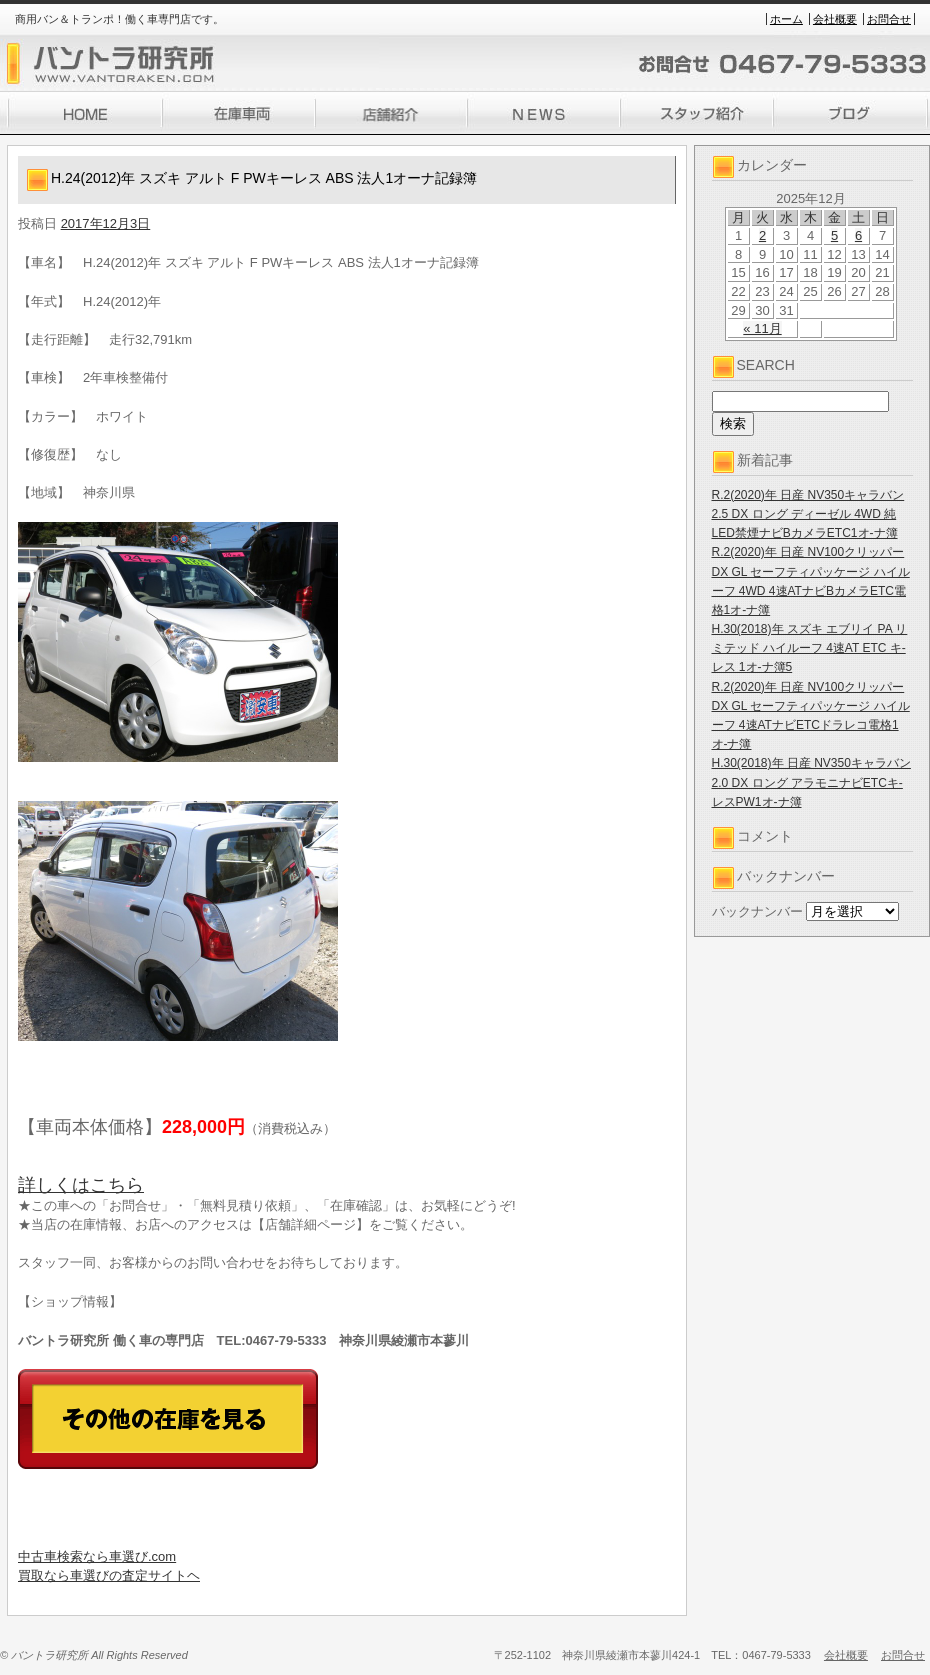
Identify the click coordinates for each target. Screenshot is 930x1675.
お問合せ (889, 19)
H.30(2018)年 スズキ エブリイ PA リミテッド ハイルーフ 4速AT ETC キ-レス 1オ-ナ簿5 (810, 648)
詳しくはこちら (81, 1185)
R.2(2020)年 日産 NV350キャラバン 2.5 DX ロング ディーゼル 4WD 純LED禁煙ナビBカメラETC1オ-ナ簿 (808, 514)
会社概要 (835, 19)
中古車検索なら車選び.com (97, 1556)
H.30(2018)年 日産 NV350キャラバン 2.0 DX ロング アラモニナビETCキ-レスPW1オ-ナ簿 (811, 782)
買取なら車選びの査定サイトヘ (109, 1575)
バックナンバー (757, 911)
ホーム (786, 19)
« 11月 (762, 328)
